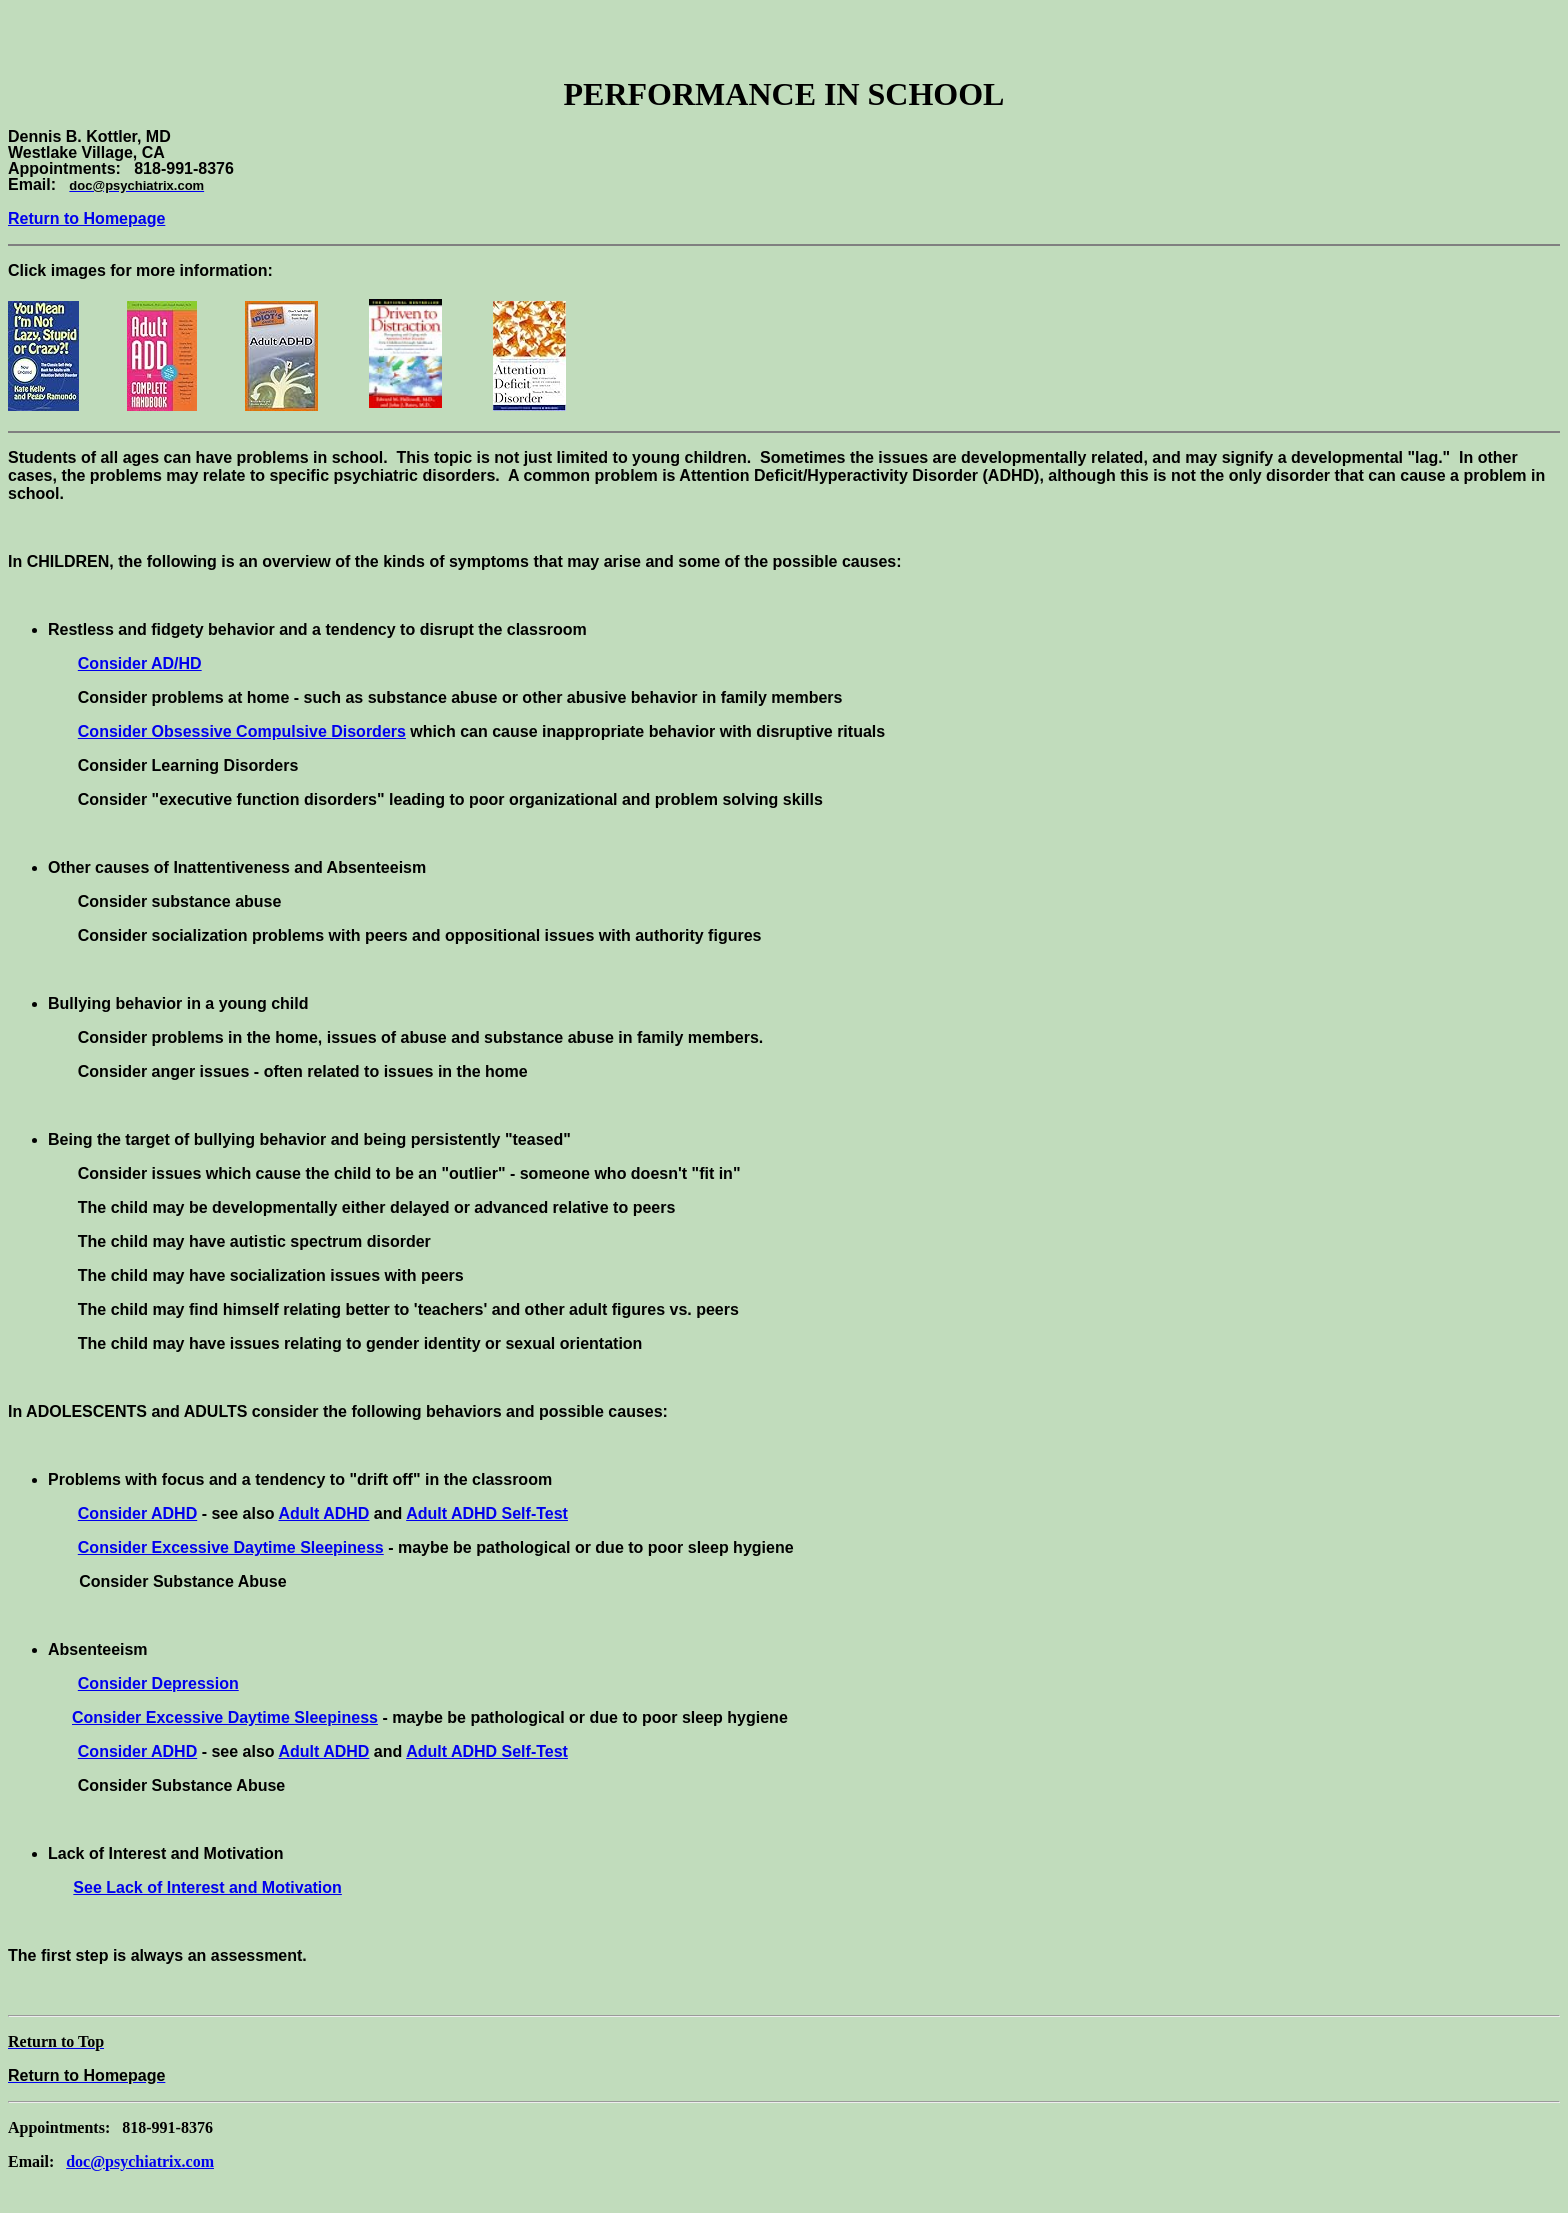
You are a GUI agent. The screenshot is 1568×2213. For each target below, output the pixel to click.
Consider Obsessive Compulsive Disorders (242, 731)
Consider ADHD (137, 1513)
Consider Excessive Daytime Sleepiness (231, 1547)
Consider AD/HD (140, 663)
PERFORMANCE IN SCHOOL (784, 94)
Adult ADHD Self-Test (487, 1513)
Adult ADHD (323, 1513)
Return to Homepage (86, 218)
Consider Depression (158, 1683)
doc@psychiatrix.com (140, 2161)
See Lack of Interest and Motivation (207, 1887)
